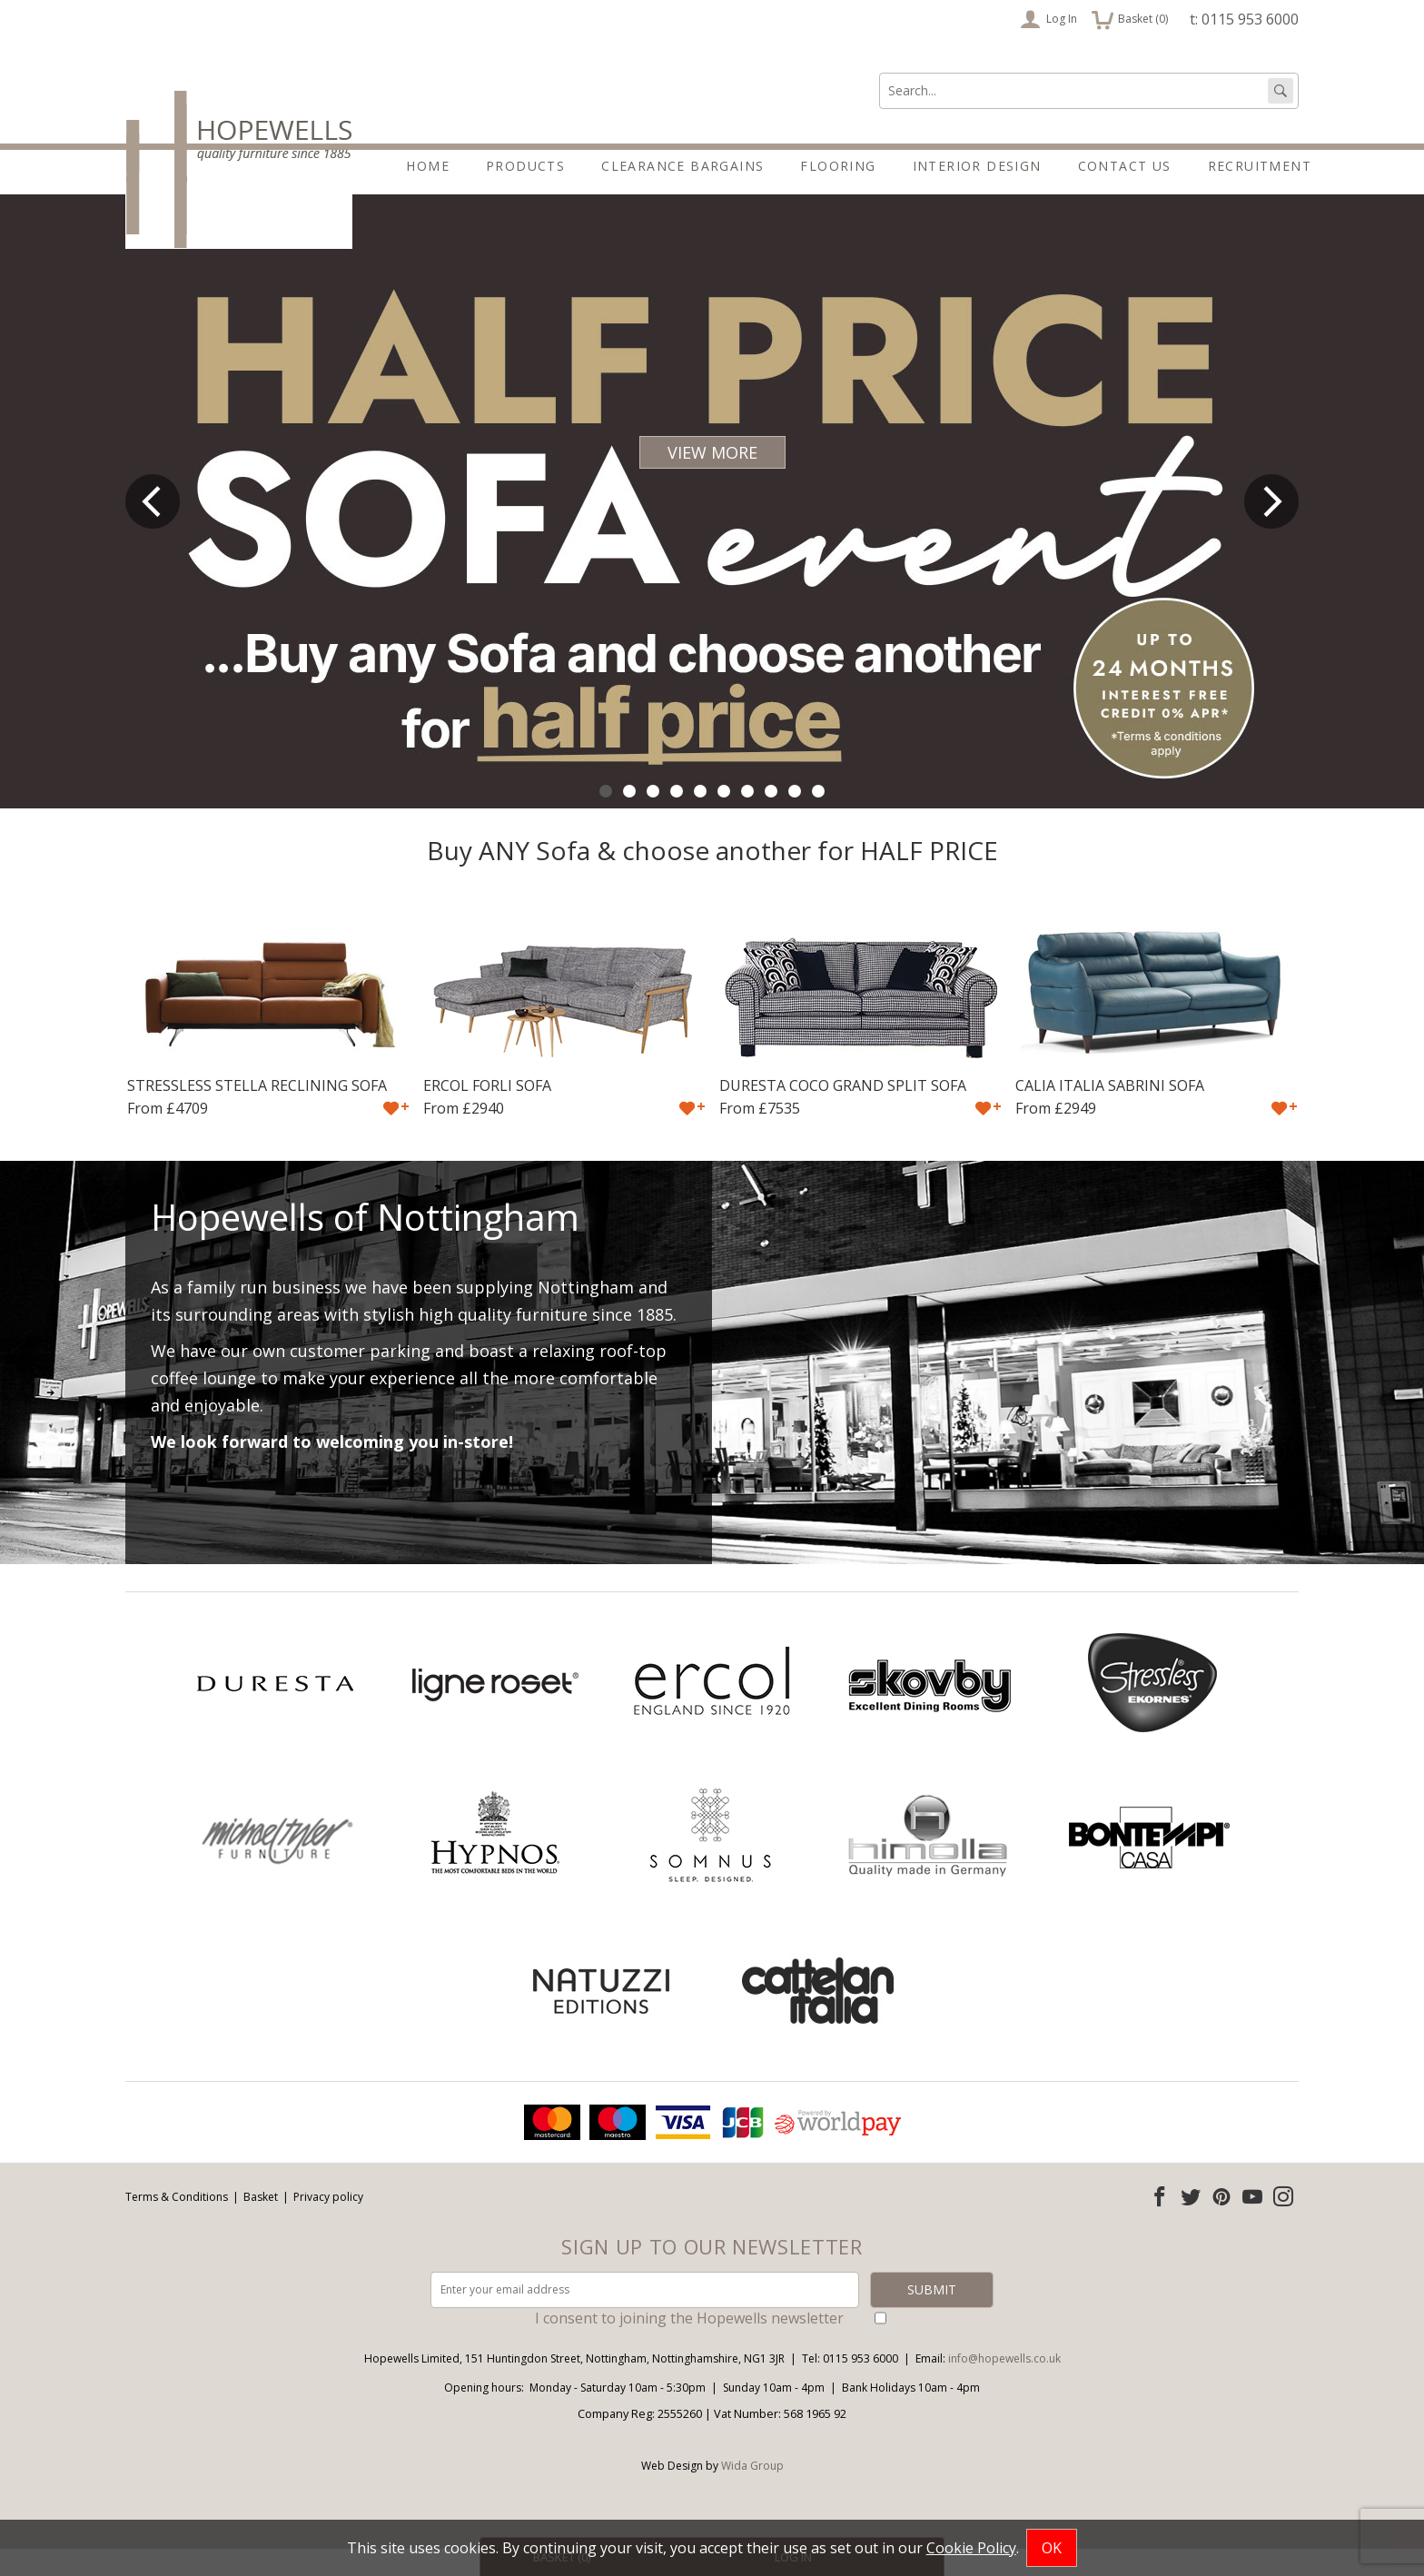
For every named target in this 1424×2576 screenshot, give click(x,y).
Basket (260, 2224)
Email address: (0, 2127)
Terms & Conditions (176, 2224)
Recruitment (1259, 165)
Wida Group (752, 2493)
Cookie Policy (971, 2548)
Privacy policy (328, 2224)
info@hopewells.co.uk (1004, 2385)
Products (525, 165)
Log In (1048, 19)
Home (428, 165)
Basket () (1130, 19)
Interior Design (977, 165)
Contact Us (1125, 165)
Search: (879, 73)
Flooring (837, 165)
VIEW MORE (712, 479)
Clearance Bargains (682, 165)
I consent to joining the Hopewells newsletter (689, 2345)
